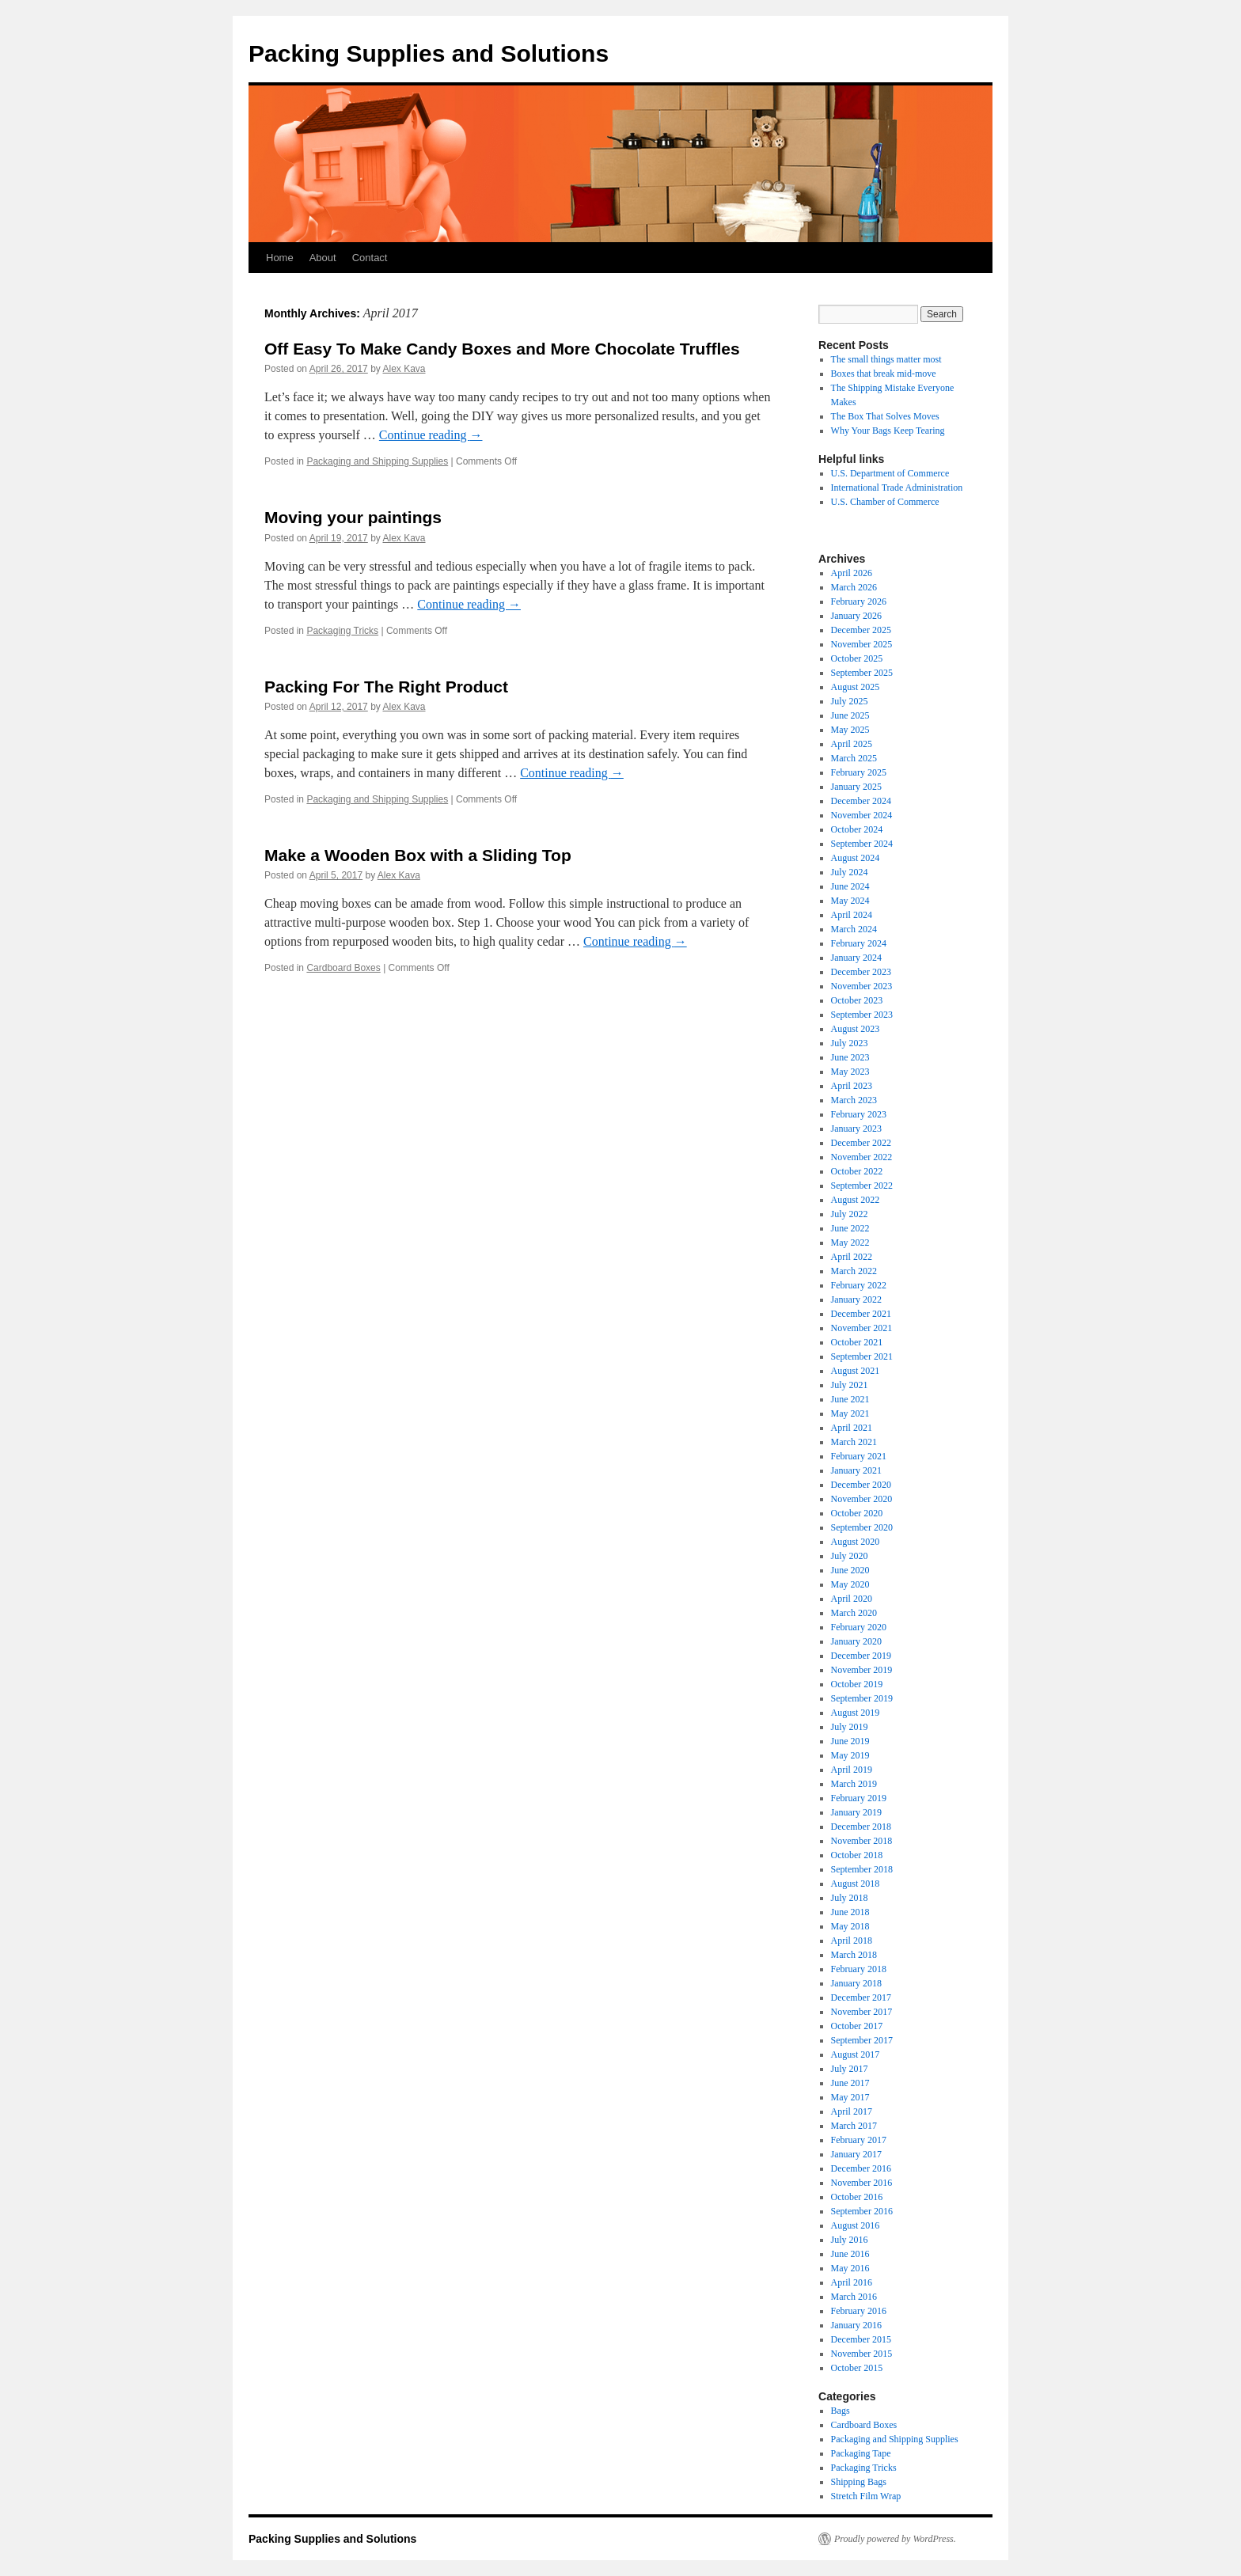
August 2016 (855, 2225)
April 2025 (851, 743)
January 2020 (856, 1641)
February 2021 (858, 1456)
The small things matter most (886, 359)
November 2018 (862, 1840)
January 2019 (856, 1812)
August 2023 (855, 1028)
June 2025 (850, 715)
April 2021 (851, 1427)
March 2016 (854, 2296)
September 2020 (862, 1527)
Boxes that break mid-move (883, 373)
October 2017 (857, 2026)
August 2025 (855, 686)
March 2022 (854, 1271)
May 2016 (850, 2268)
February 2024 (858, 943)
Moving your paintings (353, 517)
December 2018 (861, 1826)
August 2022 (855, 1199)
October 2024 (857, 829)
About (322, 258)
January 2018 (856, 1983)
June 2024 (850, 886)
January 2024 (856, 957)
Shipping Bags (858, 2481)
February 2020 (858, 1627)
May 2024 (850, 900)
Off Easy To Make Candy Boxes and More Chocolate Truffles (502, 349)
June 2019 (850, 1741)
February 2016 (858, 2310)
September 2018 (862, 1869)
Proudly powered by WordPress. (895, 2538)
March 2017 (854, 2125)
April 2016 (851, 2282)
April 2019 (851, 1769)
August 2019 (855, 1712)
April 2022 (851, 1256)
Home (280, 258)
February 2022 (858, 1285)
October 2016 (857, 2196)
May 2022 (850, 1242)
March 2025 (854, 758)
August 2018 (855, 1883)
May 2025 (850, 729)
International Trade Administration (897, 487)
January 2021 (856, 1470)
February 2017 (858, 2139)
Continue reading (431, 435)
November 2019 (862, 1669)
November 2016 (862, 2182)
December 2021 (861, 1313)
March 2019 (854, 1783)
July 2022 (849, 1214)
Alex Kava (403, 368)
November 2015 (862, 2353)
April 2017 (851, 2111)
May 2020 (850, 1584)
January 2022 (856, 1299)
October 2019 (857, 1684)
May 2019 (850, 1755)
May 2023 (850, 1071)
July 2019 (849, 1726)
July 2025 (849, 701)
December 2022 (861, 1142)
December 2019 (861, 1655)
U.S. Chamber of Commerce (885, 501)
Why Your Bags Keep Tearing (888, 430)
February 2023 (858, 1114)
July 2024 (849, 872)
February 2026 (858, 601)
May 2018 (850, 1926)
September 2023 (862, 1014)
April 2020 (851, 1598)
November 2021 (862, 1328)
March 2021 (854, 1441)
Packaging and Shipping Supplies (377, 461)
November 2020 (862, 1498)
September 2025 (862, 672)
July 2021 (849, 1384)
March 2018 (854, 1954)
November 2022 (862, 1157)
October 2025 (857, 658)
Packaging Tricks (342, 630)
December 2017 (861, 1997)
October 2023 (857, 1000)
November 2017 (862, 2011)
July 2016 (849, 2239)
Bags (840, 2410)
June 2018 (850, 1912)
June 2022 (850, 1228)
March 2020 (854, 1612)
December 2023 (861, 971)
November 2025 (862, 644)
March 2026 (854, 587)
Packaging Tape (861, 2453)
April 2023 (851, 1085)
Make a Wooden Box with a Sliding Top (417, 855)
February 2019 (858, 1798)
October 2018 (857, 1855)
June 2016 (850, 2253)
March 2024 (854, 929)
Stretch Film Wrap (866, 2496)
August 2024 (855, 857)
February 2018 (858, 1969)
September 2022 (862, 1185)
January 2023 (856, 1128)
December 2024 (861, 800)
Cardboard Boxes (343, 967)
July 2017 (849, 2068)
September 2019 (862, 1698)
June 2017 (850, 2082)
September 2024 (862, 843)
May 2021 (850, 1413)
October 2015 (857, 2367)
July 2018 (849, 1897)
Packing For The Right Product (386, 686)
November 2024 (862, 815)
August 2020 (855, 1541)
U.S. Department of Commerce (890, 473)
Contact (370, 258)
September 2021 (862, 1356)
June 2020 (850, 1570)
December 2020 (861, 1484)
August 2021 (855, 1370)
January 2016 (856, 2325)
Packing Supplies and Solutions (429, 53)
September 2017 (862, 2040)
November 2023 (862, 986)
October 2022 (857, 1171)
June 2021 (850, 1399)
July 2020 (849, 1555)
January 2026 (856, 615)
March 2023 (854, 1100)
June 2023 (850, 1057)
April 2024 (851, 914)
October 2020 (857, 1513)
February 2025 (858, 772)
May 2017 (850, 2097)
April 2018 (851, 1940)
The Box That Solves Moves (885, 416)
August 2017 (855, 2054)
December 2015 (861, 2339)
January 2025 (856, 786)
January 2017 (856, 2154)
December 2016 (861, 2168)
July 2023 (849, 1043)
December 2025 (861, 629)
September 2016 (862, 2211)
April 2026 (851, 573)
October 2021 (857, 1342)
